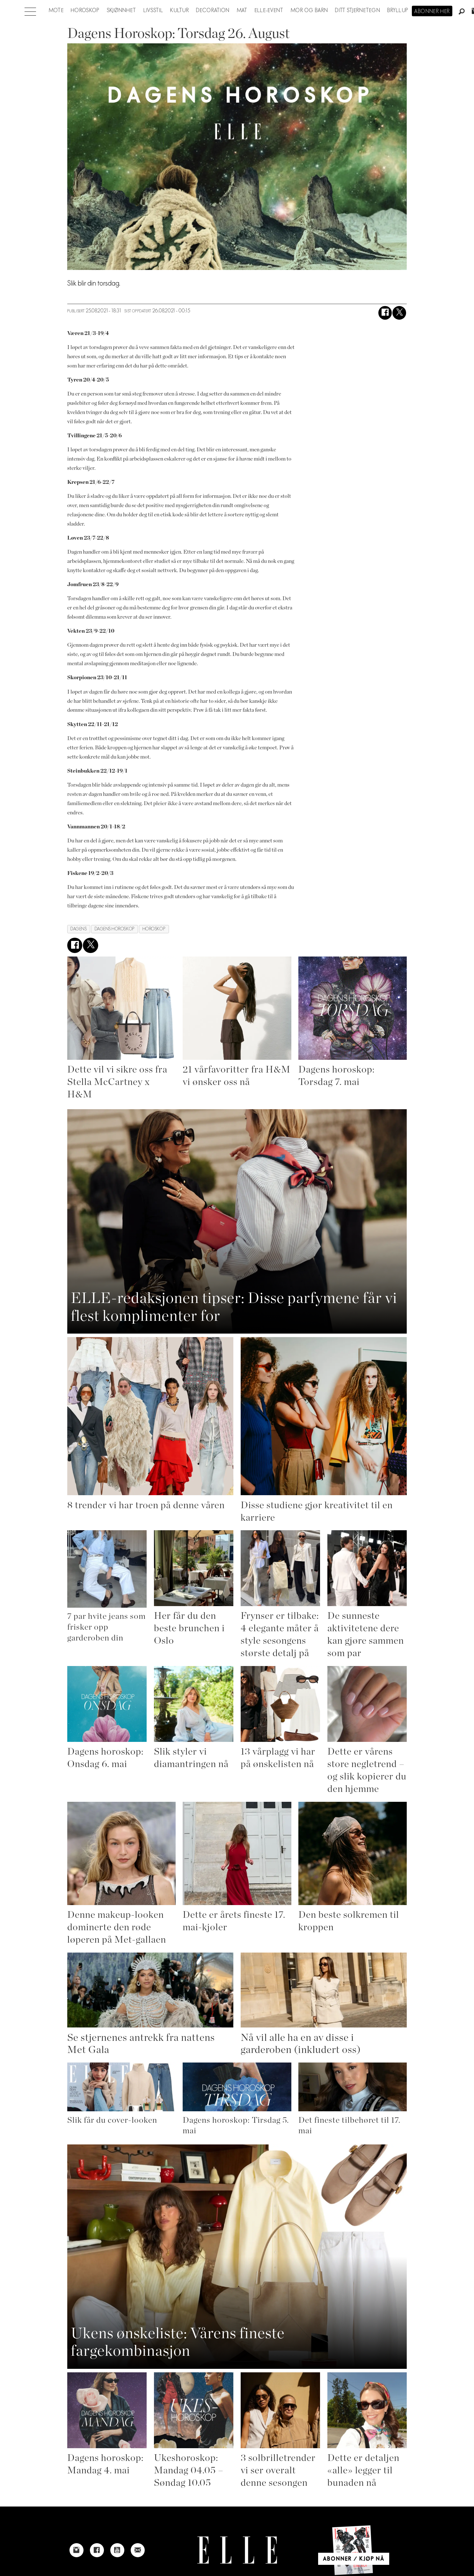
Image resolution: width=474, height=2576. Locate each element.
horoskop (153, 929)
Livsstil (153, 10)
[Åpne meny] (30, 10)
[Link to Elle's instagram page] (76, 2550)
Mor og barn (309, 10)
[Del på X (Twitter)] (399, 313)
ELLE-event (269, 10)
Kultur (179, 10)
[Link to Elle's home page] (237, 2550)
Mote (56, 10)
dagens (78, 929)
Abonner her (432, 11)
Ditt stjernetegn (357, 10)
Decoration (213, 10)
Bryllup (397, 10)
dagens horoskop (115, 929)
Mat (242, 10)
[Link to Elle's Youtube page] (117, 2550)
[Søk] (462, 11)
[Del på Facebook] (385, 313)
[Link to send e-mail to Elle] (138, 2550)
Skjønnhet (121, 10)
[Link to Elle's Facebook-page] (97, 2550)
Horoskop (85, 10)
